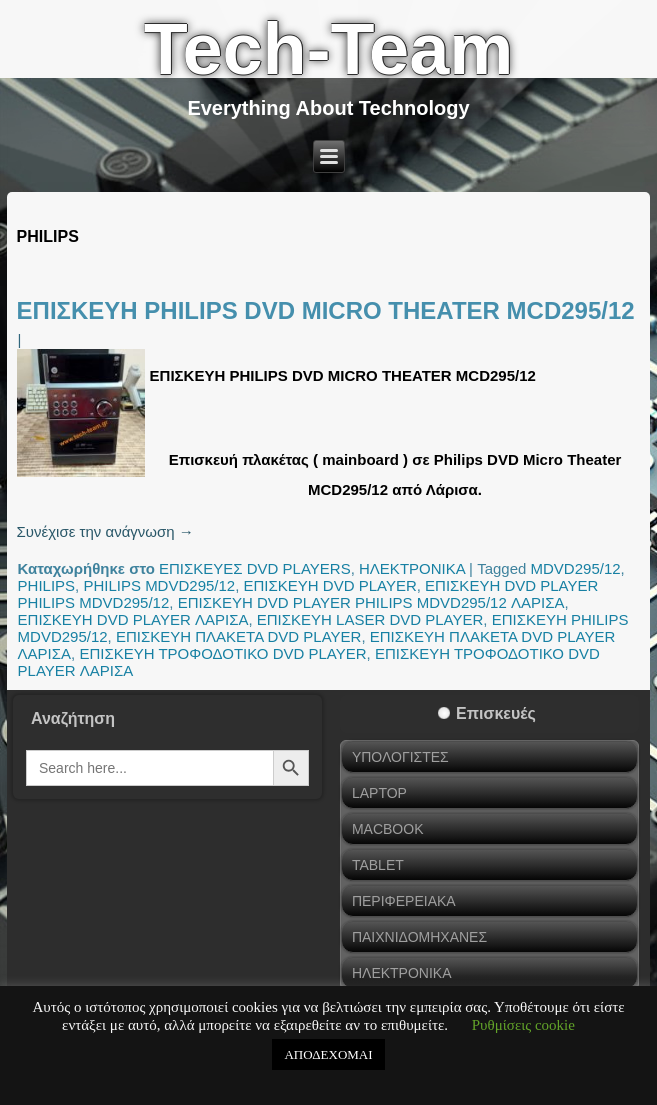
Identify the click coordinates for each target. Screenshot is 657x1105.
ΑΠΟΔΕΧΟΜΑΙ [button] (328, 1054)
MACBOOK (388, 829)
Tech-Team (328, 49)
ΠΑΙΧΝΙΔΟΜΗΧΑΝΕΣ (419, 937)
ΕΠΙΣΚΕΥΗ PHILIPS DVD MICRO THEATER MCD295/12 (326, 310)
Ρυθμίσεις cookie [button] (523, 1025)
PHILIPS (47, 585)
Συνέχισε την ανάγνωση (105, 531)
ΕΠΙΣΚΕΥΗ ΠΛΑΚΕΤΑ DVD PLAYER (238, 636)
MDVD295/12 (576, 568)
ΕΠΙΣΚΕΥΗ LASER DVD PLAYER (370, 619)
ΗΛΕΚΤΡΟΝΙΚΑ (412, 568)
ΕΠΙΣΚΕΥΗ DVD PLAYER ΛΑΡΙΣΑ (133, 619)
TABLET (378, 865)
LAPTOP (379, 793)
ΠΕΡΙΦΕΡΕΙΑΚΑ (404, 901)
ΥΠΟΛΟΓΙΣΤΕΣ (400, 757)
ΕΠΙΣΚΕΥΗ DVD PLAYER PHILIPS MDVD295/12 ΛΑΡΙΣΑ (371, 602)
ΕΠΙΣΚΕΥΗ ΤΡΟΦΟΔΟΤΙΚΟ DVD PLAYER (222, 653)
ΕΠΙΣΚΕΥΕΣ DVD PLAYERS (255, 568)
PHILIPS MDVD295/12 (159, 585)
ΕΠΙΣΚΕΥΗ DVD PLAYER (330, 585)
